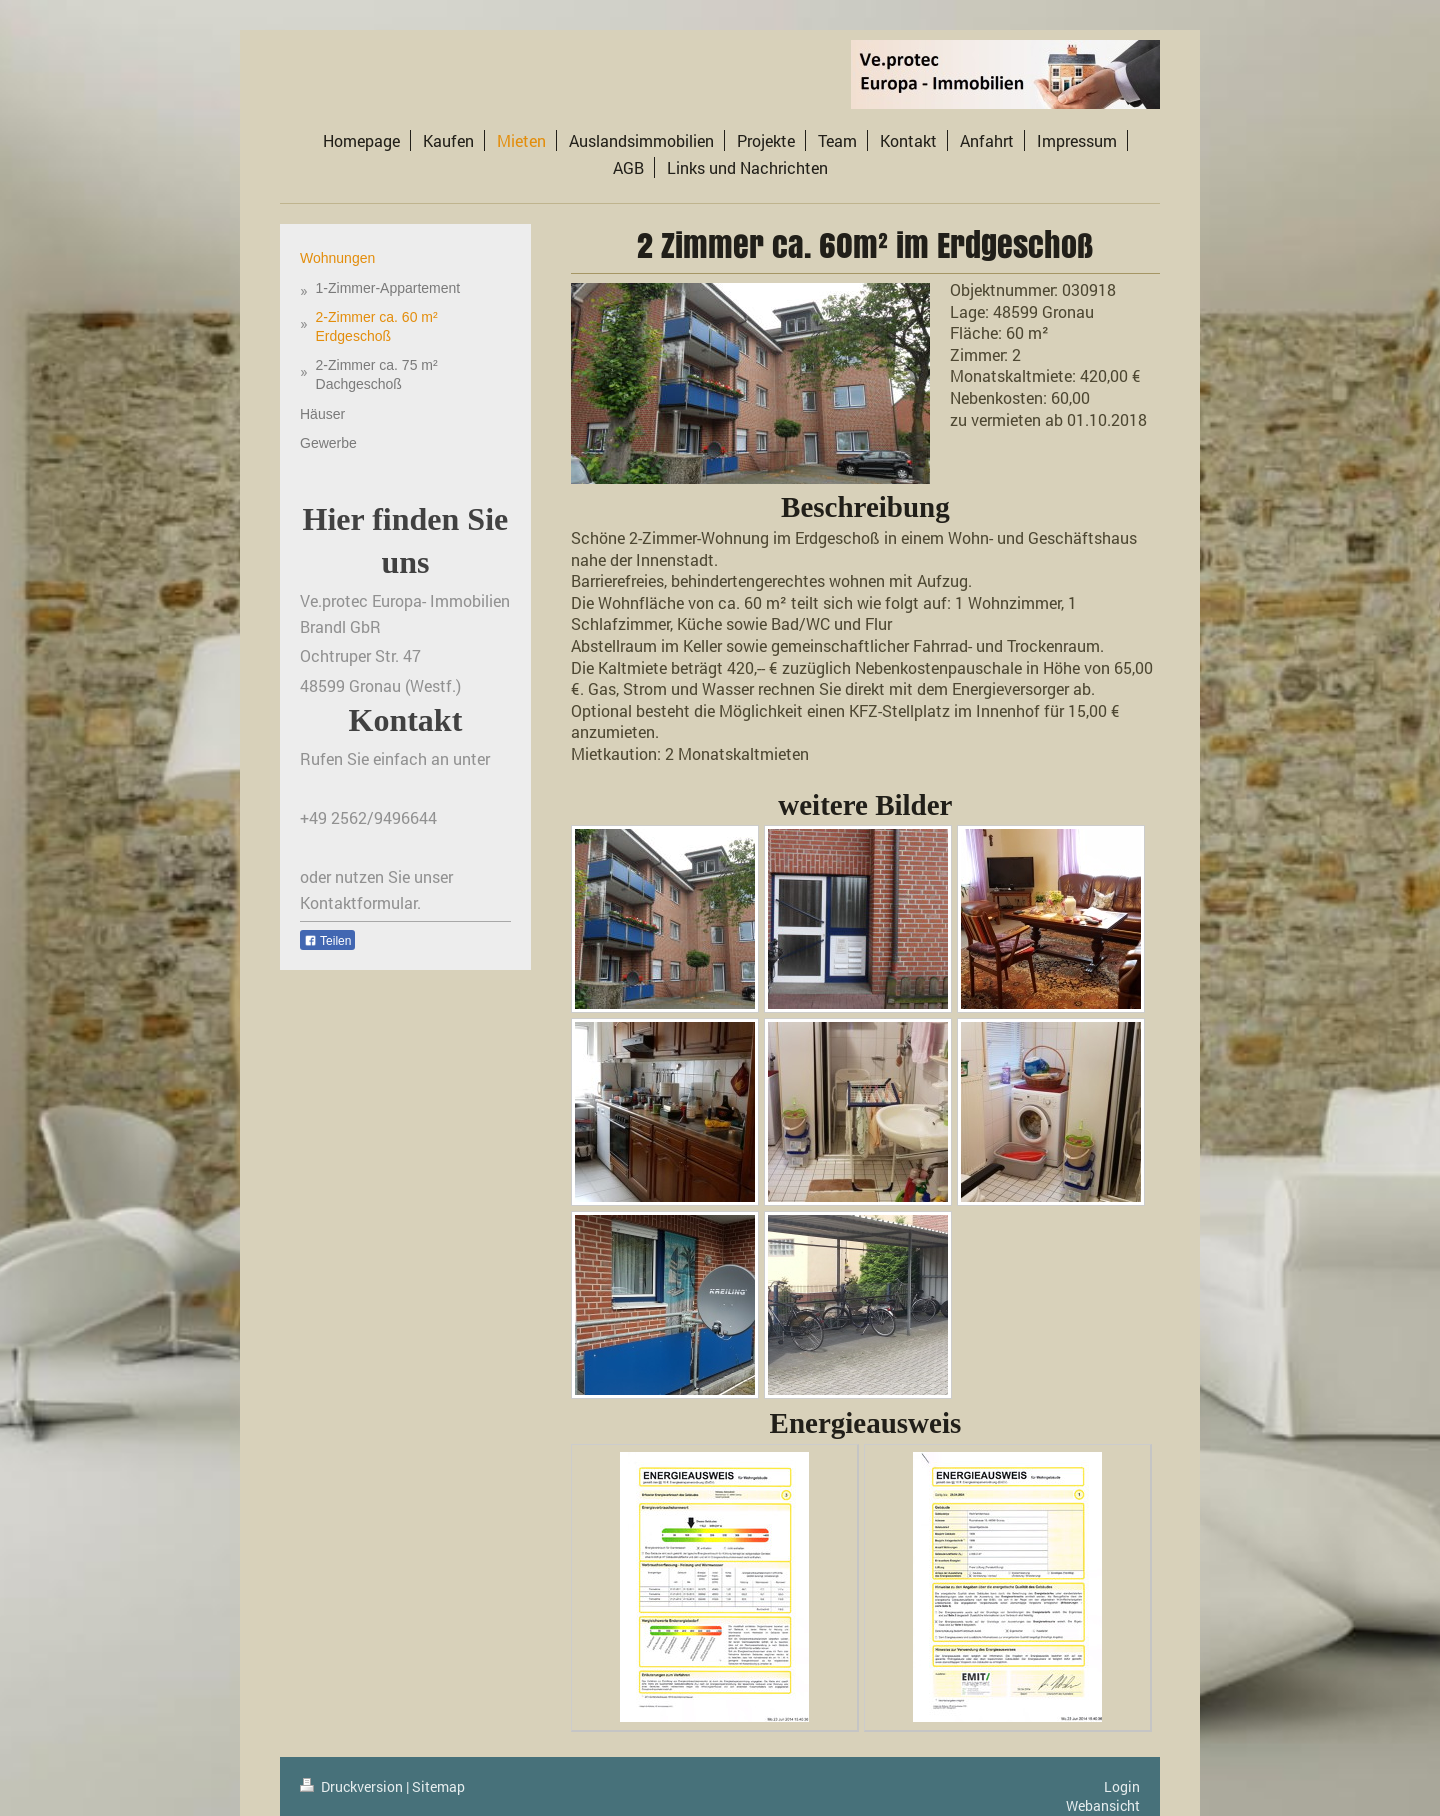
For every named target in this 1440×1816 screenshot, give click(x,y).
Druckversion (353, 1786)
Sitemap (438, 1786)
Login (1122, 1786)
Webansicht (1103, 1805)
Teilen (327, 941)
